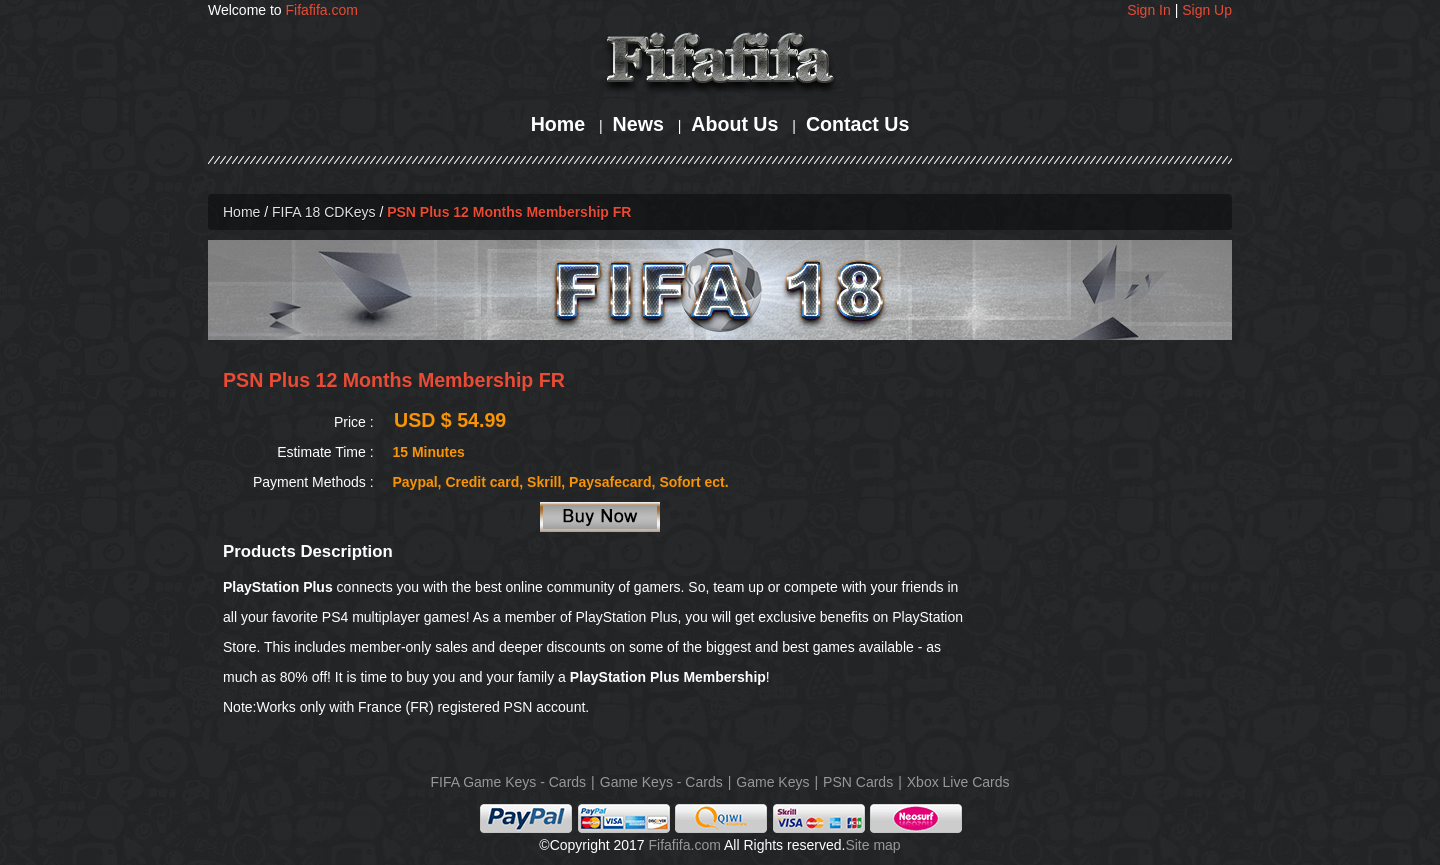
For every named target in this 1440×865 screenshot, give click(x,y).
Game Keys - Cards (661, 782)
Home (558, 124)
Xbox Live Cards (958, 782)
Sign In (1149, 10)
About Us (734, 124)
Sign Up (1207, 10)
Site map (872, 845)
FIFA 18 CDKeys (323, 212)
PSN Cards (858, 782)
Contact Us (857, 124)
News (638, 124)
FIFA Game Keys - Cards (509, 782)
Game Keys (772, 782)
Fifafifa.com (322, 10)
